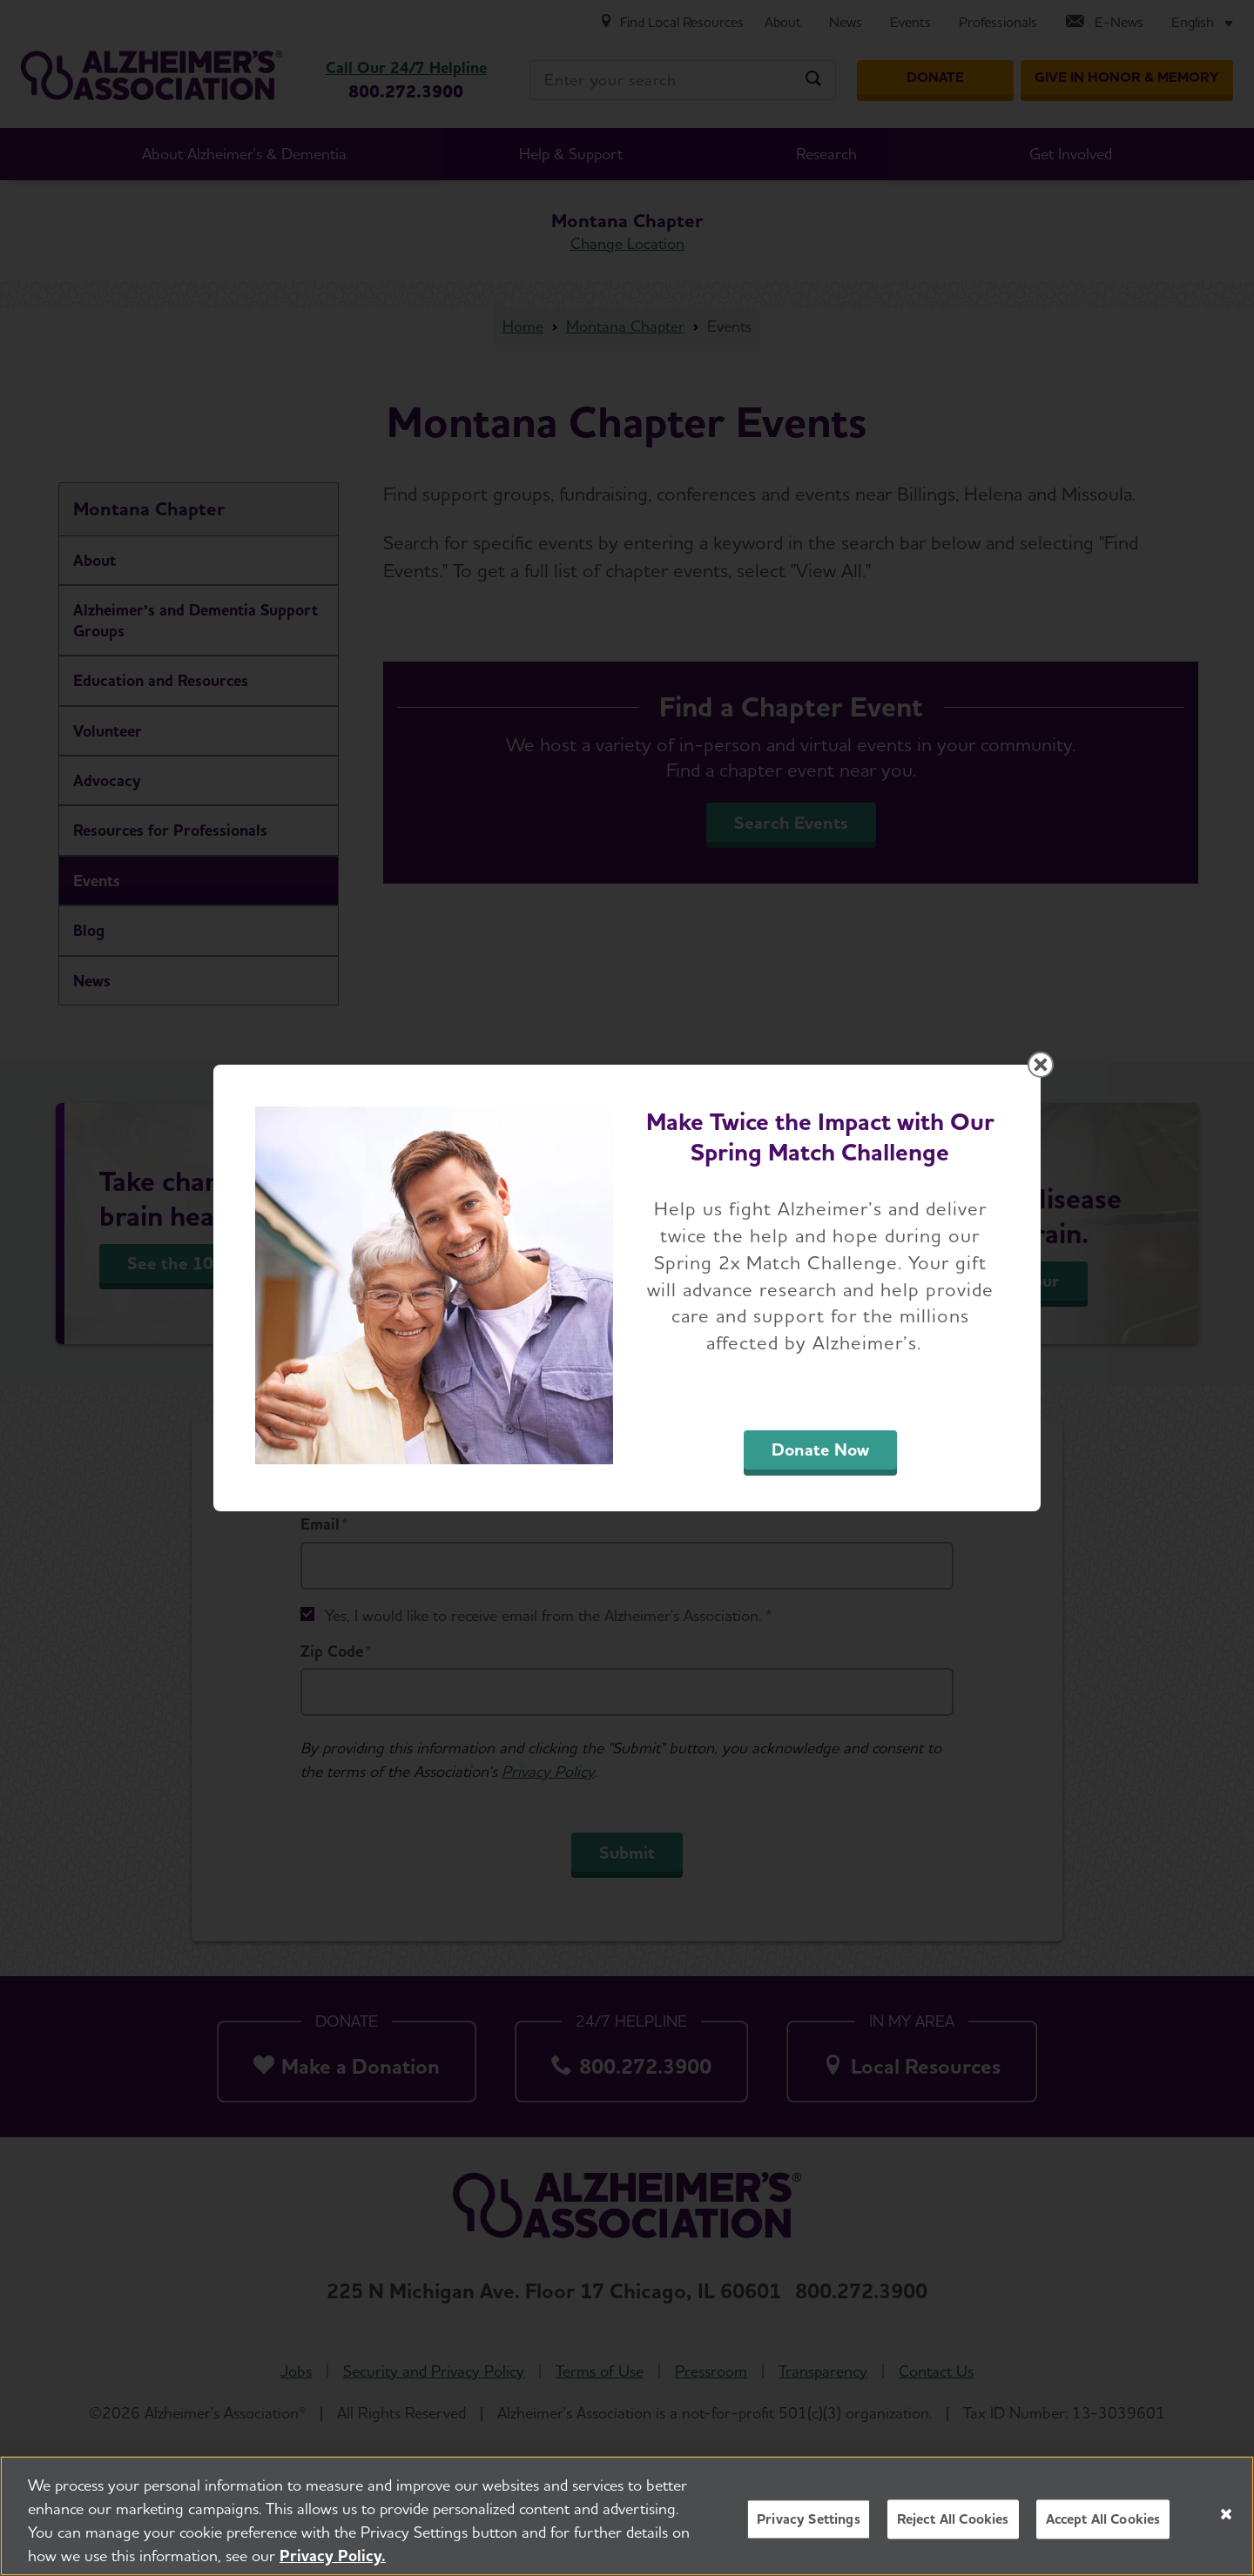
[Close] (1226, 2516)
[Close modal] (1041, 1065)
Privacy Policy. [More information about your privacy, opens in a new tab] (333, 2557)
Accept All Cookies (1103, 2520)
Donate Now (820, 1449)
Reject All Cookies (953, 2520)
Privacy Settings (808, 2520)
